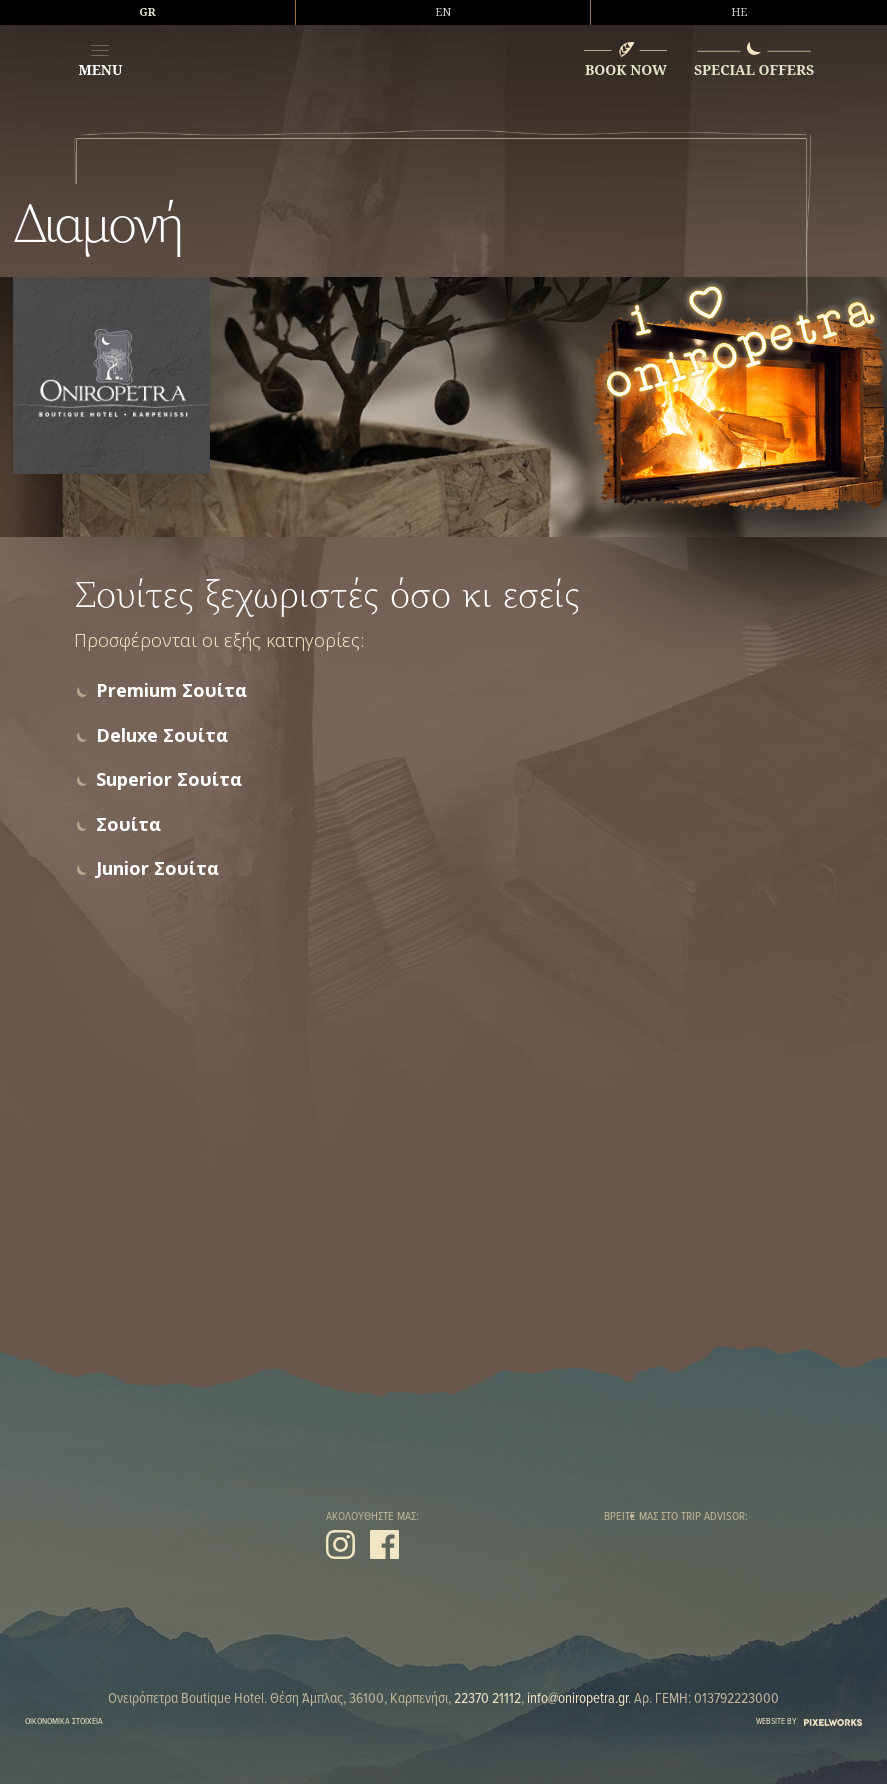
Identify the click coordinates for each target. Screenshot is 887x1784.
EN (443, 12)
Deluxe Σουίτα (162, 735)
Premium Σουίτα (171, 690)
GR (147, 12)
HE (739, 12)
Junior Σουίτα (157, 868)
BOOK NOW (626, 69)
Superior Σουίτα (169, 779)
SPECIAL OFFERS (754, 69)
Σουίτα (128, 824)
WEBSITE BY (809, 1721)
